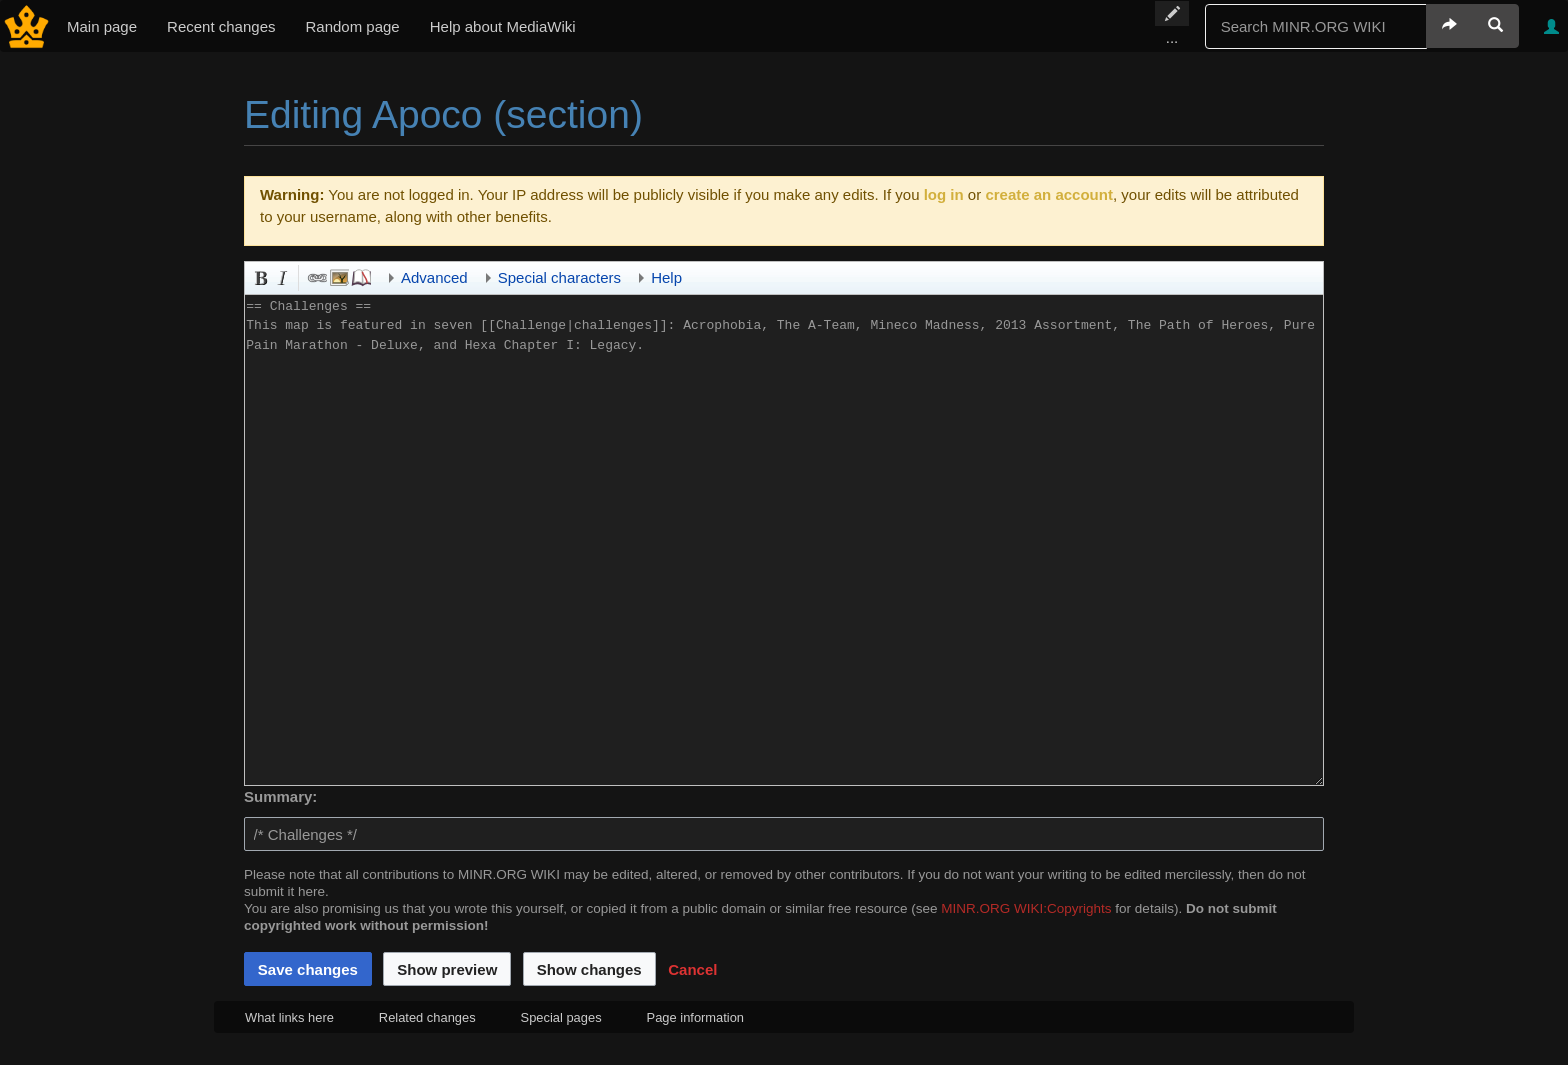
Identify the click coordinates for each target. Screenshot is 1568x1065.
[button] (692, 969)
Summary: (280, 796)
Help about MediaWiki (503, 26)
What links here (289, 1017)
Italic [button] (281, 276)
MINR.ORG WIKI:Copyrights (1026, 908)
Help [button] (666, 277)
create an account (1049, 194)
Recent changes (221, 26)
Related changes (427, 1017)
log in (944, 194)
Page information (695, 1017)
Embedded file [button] (338, 276)
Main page (102, 26)
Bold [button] (259, 276)
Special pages (561, 1017)
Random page (352, 26)
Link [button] (316, 276)
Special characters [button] (559, 277)
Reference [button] (360, 276)
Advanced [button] (434, 277)
